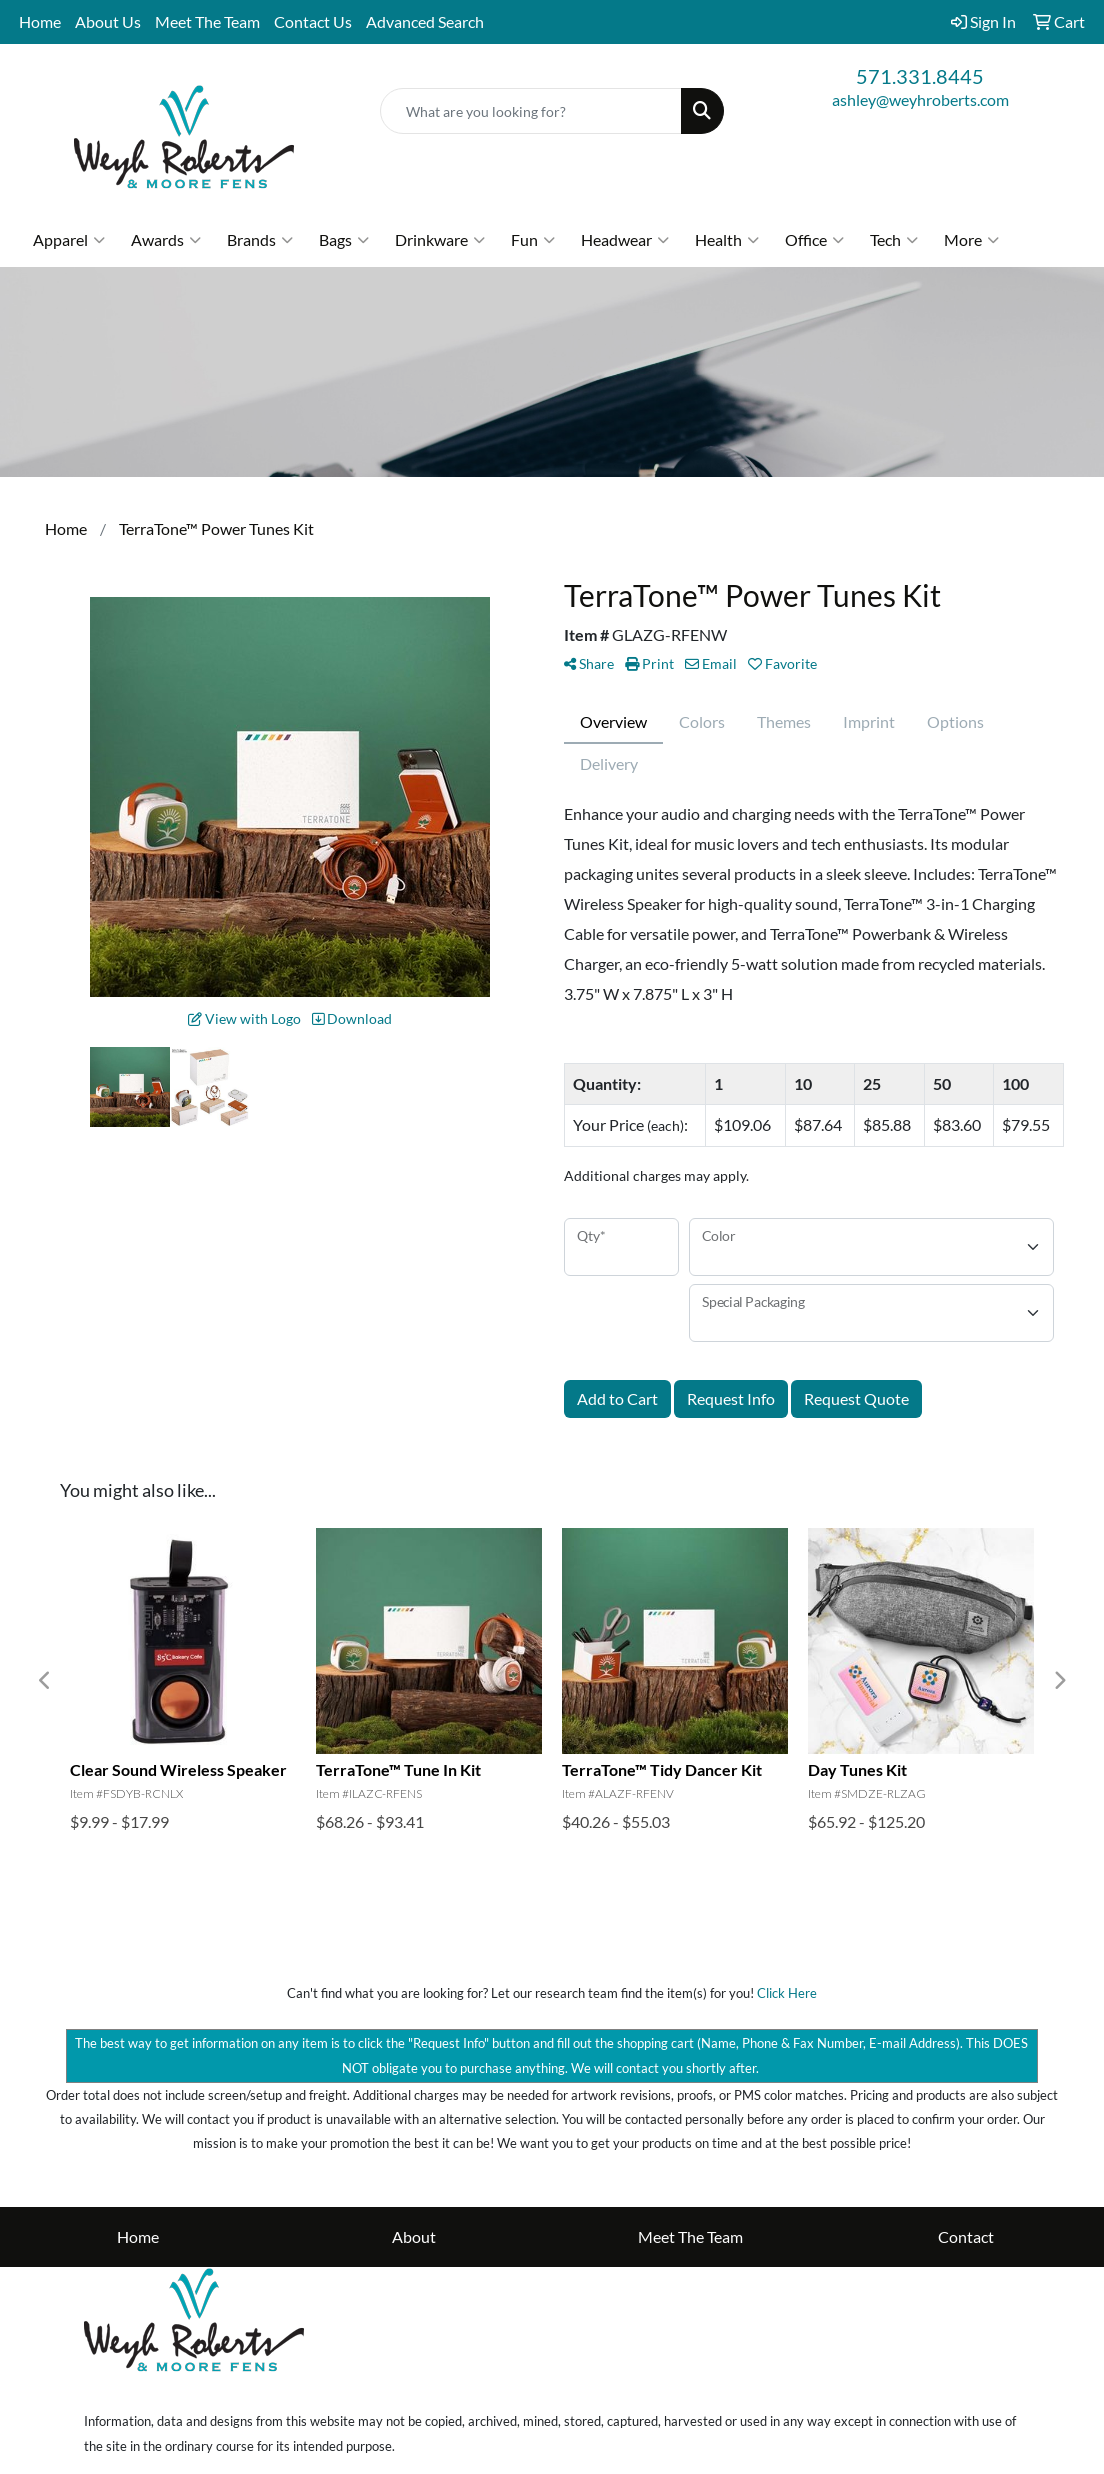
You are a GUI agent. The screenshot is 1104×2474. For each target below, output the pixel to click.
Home (40, 21)
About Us (108, 21)
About (414, 2236)
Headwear (625, 240)
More (971, 240)
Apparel (69, 240)
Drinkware (440, 240)
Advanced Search (425, 21)
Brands (260, 240)
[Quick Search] (531, 111)
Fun (533, 240)
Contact (966, 2236)
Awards (166, 240)
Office (814, 240)
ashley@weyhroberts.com (920, 99)
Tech (894, 240)
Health (727, 240)
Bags (344, 240)
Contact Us (313, 21)
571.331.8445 (920, 76)
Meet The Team (207, 21)
